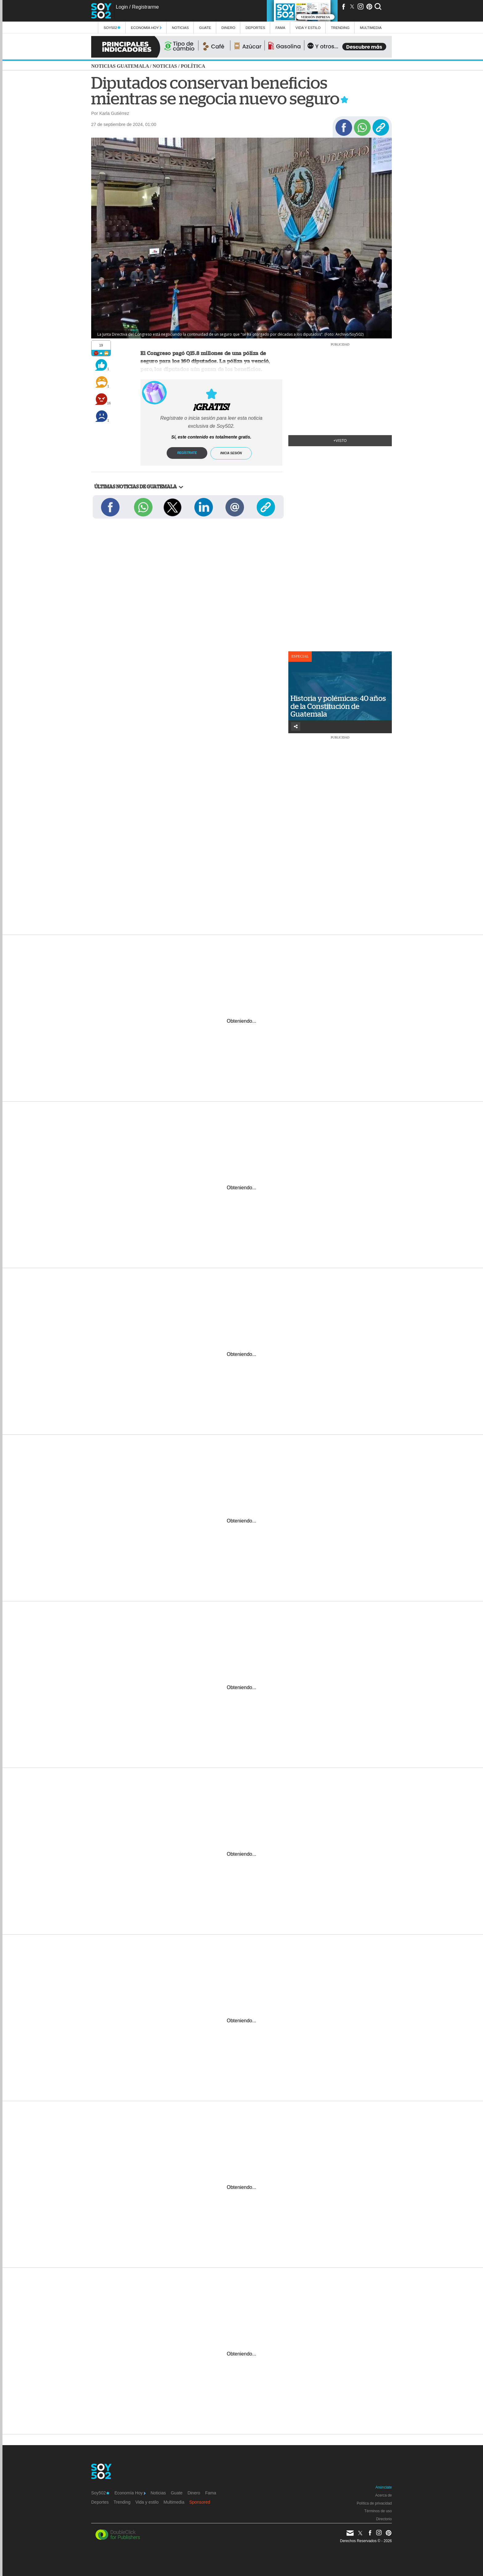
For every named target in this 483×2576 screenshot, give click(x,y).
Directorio (384, 2519)
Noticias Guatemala (120, 66)
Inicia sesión (231, 453)
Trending (340, 28)
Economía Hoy (146, 28)
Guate (205, 28)
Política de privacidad (374, 2503)
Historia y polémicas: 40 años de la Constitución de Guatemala (338, 706)
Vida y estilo (307, 28)
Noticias (180, 28)
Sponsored (199, 2502)
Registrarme (145, 7)
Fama (280, 28)
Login (122, 7)
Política (193, 66)
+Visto (340, 441)
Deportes (255, 28)
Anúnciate (383, 2487)
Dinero (228, 28)
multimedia (371, 28)
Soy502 (112, 28)
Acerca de (383, 2495)
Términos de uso (378, 2511)
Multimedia (174, 2502)
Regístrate (187, 453)
